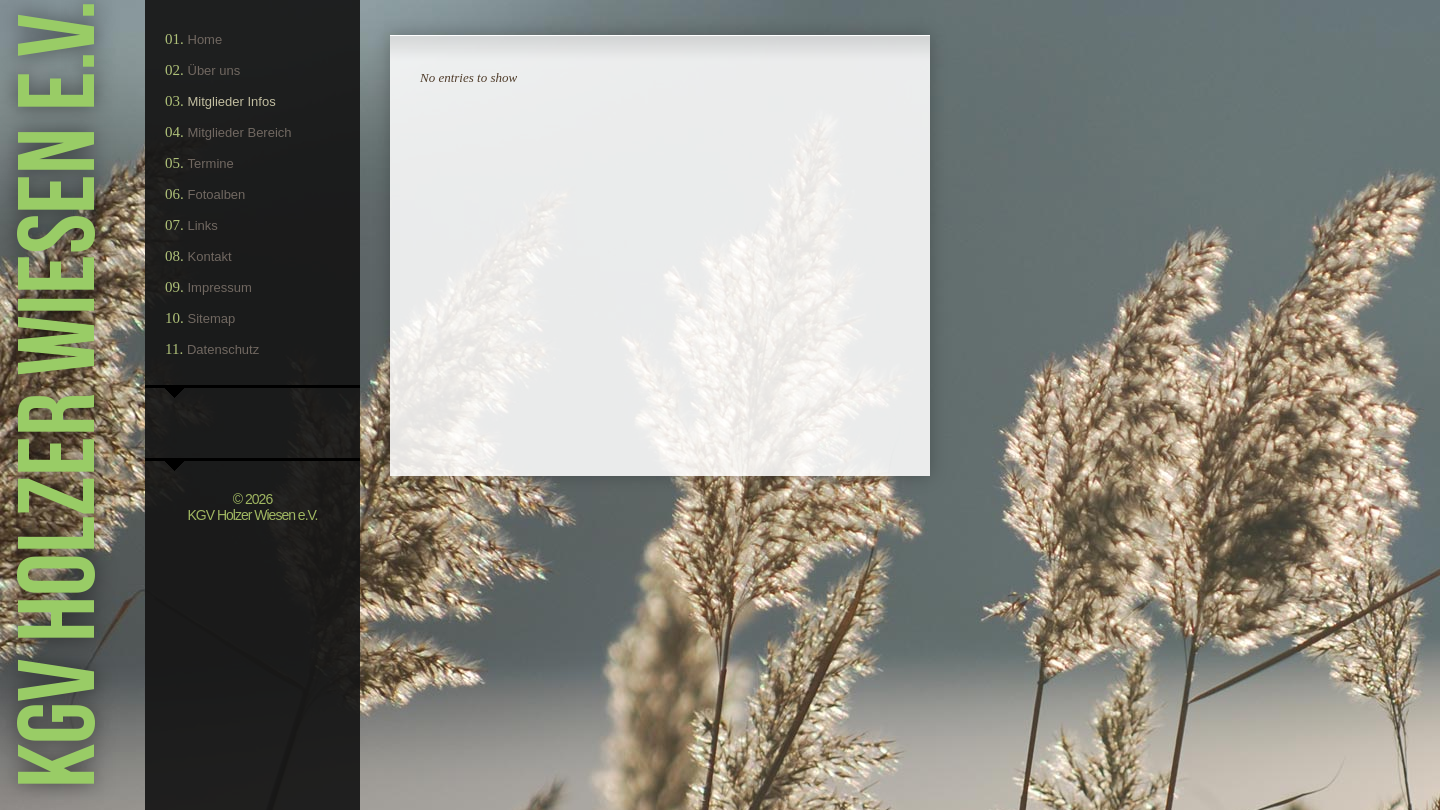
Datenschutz (223, 349)
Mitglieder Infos (232, 101)
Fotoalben (217, 194)
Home (205, 39)
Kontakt (210, 256)
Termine (211, 163)
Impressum (220, 287)
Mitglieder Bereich (240, 132)
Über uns (214, 70)
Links (203, 225)
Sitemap (212, 318)
